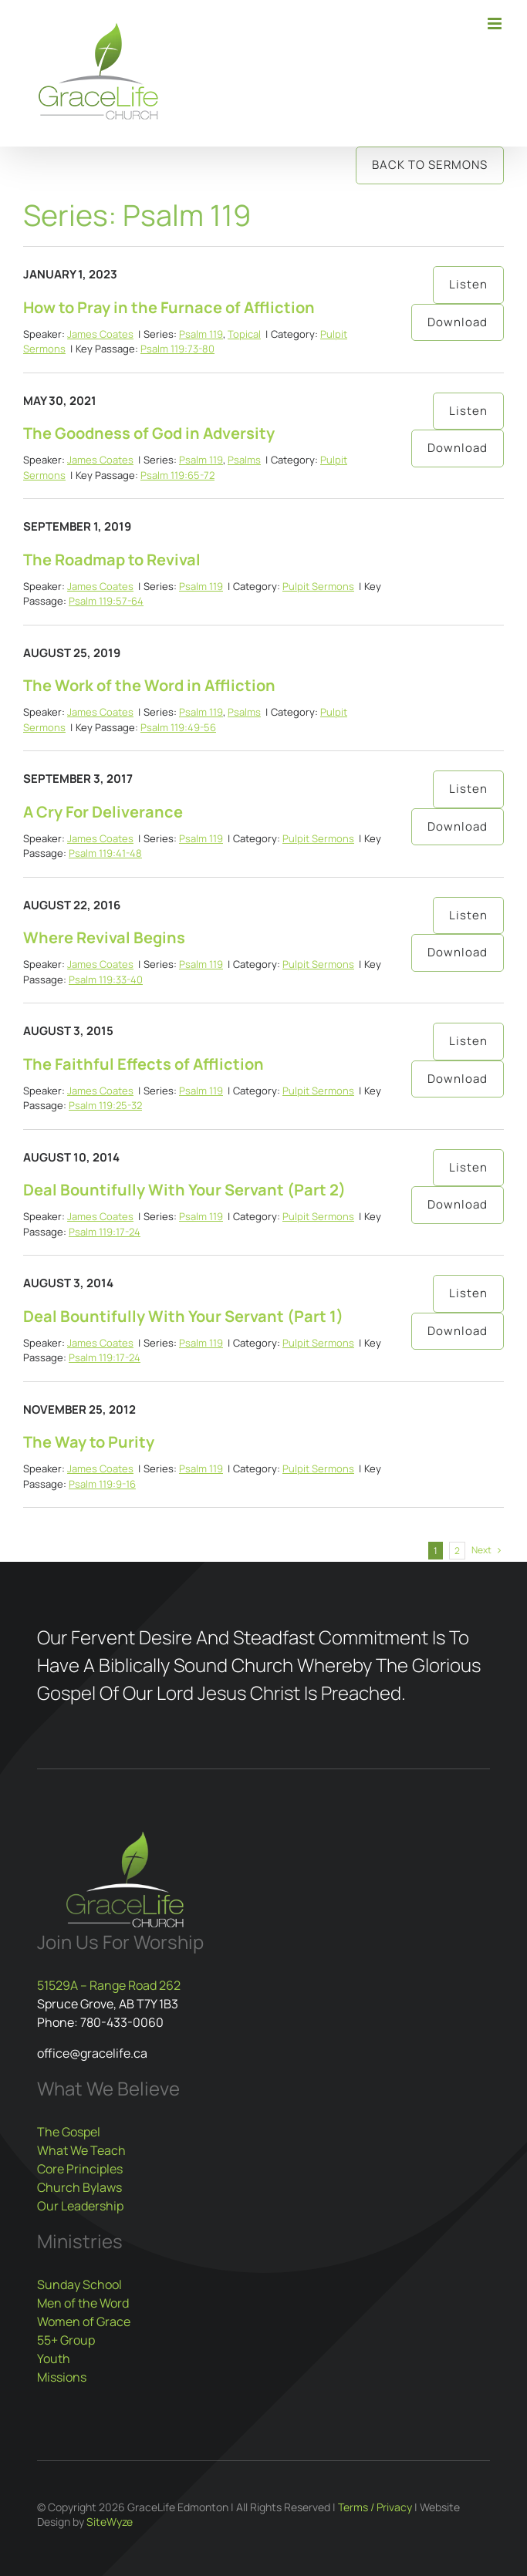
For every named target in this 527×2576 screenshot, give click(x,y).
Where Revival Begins (104, 937)
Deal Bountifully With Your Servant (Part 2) (184, 1189)
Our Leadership (80, 2205)
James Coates (100, 334)
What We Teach (81, 2150)
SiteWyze (109, 2521)
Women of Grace (83, 2321)
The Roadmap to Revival (112, 559)
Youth (53, 2358)
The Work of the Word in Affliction (149, 685)
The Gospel (68, 2131)
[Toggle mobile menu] (496, 23)
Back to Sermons (430, 165)
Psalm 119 (201, 334)
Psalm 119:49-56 (178, 727)
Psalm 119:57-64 (106, 601)
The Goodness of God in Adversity (149, 433)
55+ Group (66, 2340)
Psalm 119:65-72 (177, 475)
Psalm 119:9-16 (102, 1484)
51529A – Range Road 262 (109, 1985)
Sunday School (79, 2284)
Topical (244, 334)
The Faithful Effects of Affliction (143, 1064)
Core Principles (80, 2168)
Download (457, 322)
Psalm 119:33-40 (106, 979)
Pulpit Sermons (318, 586)
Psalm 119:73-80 (177, 349)
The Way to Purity (88, 1441)
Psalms (244, 460)
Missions (61, 2377)
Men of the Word (83, 2302)
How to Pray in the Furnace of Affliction (169, 307)
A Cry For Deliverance (103, 811)
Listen (468, 284)
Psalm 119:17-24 (104, 1232)
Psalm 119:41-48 (105, 853)
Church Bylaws (79, 2187)
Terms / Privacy (375, 2507)
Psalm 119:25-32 (105, 1105)
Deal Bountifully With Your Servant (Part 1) (183, 1316)
